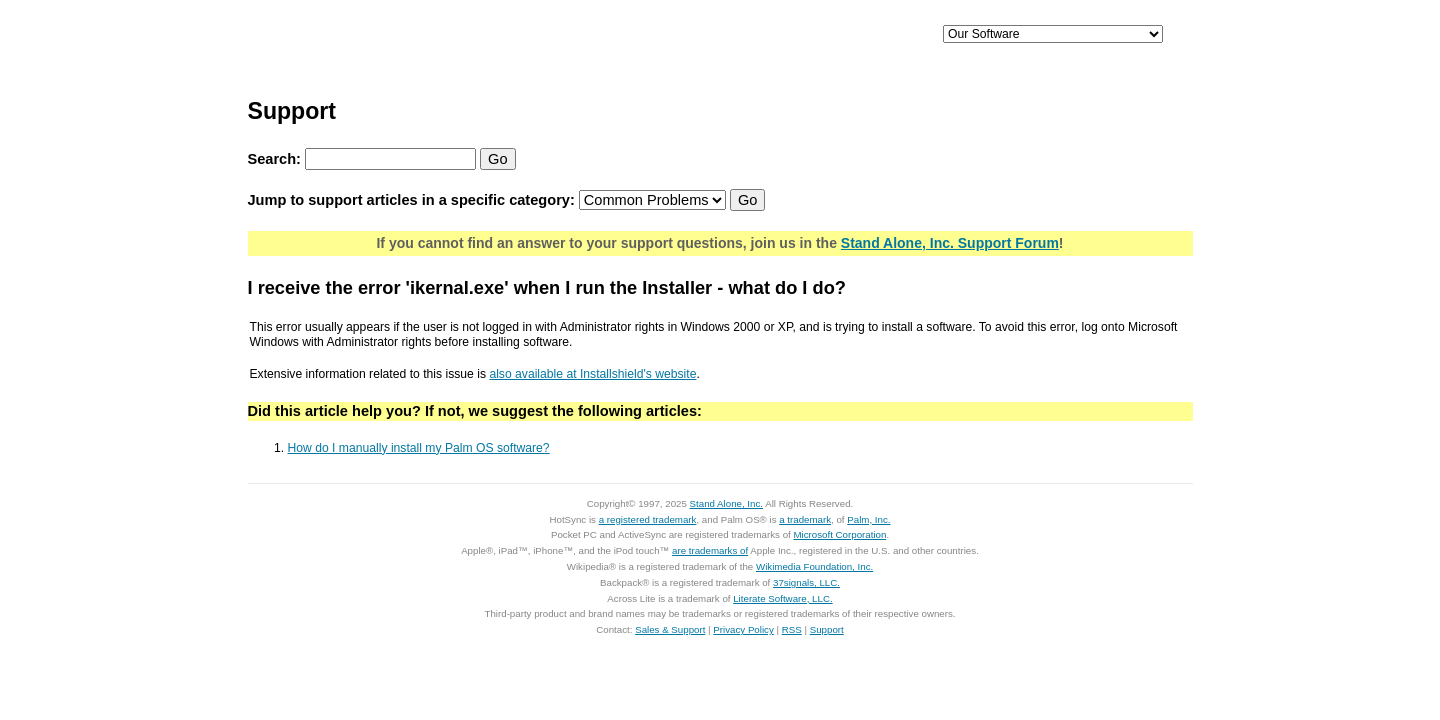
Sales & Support (670, 629)
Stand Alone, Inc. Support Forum (950, 243)
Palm (760, 35)
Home (387, 35)
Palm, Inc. (868, 519)
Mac (658, 35)
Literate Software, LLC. (782, 598)
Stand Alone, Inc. (726, 503)
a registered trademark (648, 519)
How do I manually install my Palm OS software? (419, 448)
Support (863, 35)
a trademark (805, 519)
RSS (792, 629)
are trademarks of (710, 550)
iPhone (556, 35)
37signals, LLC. (806, 582)
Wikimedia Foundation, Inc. (814, 566)
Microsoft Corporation (839, 534)
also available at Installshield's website (592, 374)
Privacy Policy (743, 629)
